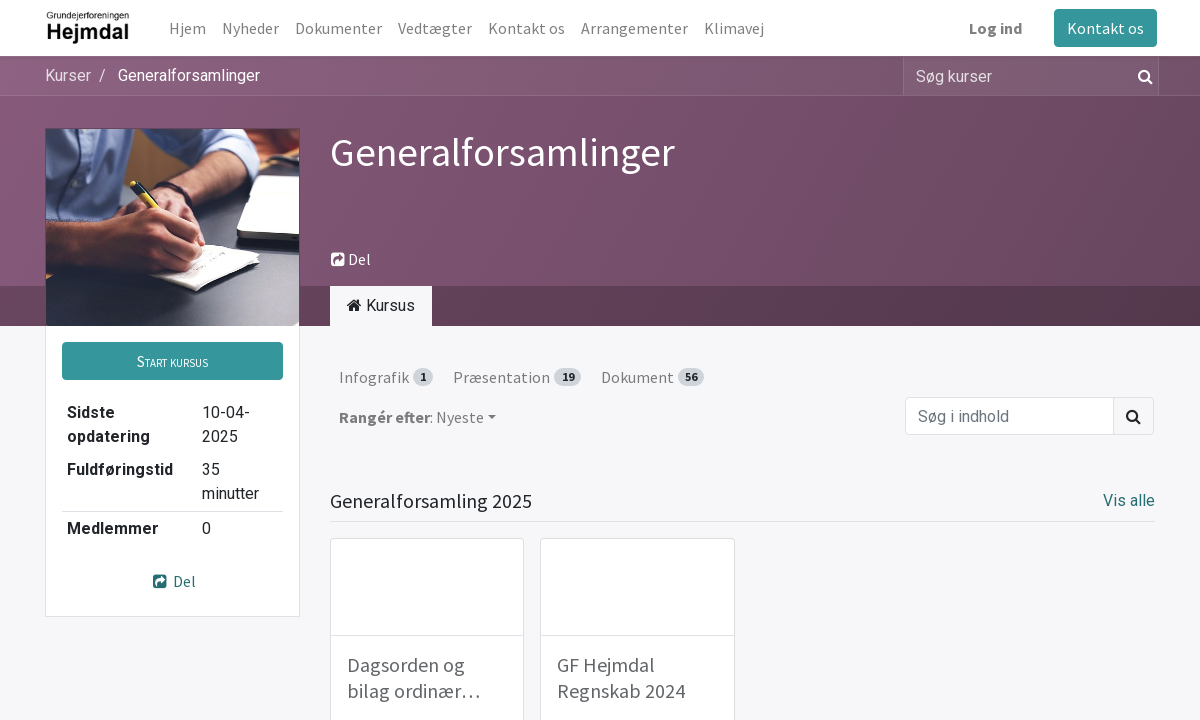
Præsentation (516, 377)
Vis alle (1129, 500)
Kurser (68, 75)
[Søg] (1141, 76)
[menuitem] (190, 28)
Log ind (993, 28)
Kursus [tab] (381, 305)
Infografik (386, 377)
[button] (172, 361)
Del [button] (351, 259)
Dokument (652, 377)
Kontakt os (1103, 28)
